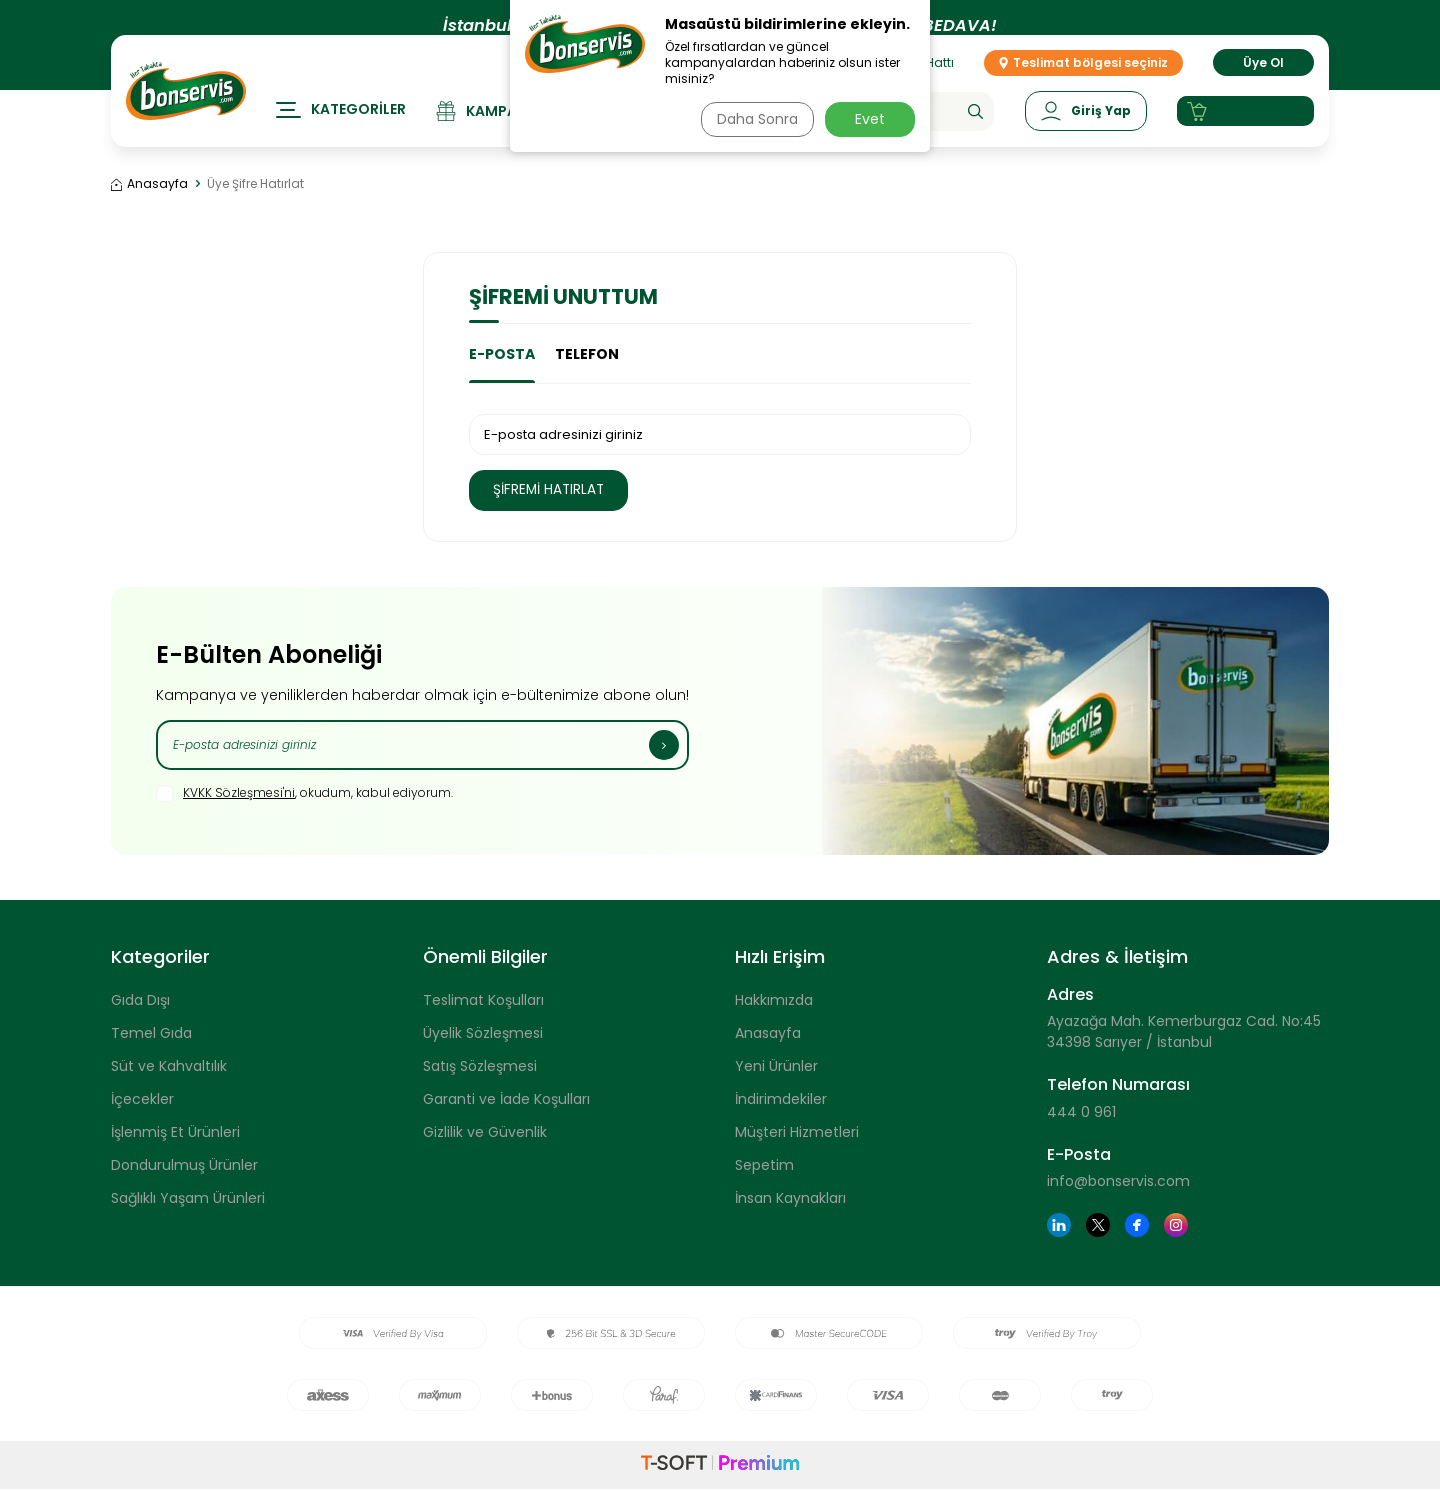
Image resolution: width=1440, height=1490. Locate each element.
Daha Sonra (753, 119)
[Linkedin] (1059, 1226)
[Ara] (973, 131)
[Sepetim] (1244, 131)
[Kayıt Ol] (664, 745)
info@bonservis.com (1118, 1182)
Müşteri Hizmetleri (797, 1132)
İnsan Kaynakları (790, 1198)
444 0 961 (1081, 1112)
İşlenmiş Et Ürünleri (175, 1132)
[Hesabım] (1084, 131)
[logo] (186, 110)
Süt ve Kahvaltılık (169, 1066)
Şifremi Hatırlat (557, 490)
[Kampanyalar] (503, 131)
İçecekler (142, 1099)
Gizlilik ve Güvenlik (485, 1132)
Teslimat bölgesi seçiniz (1083, 81)
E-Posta (502, 354)
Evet (870, 119)
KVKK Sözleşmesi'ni (239, 792)
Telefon (587, 354)
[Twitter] (1098, 1226)
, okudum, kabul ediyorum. (304, 794)
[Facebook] (1137, 1226)
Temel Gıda (151, 1033)
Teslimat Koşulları (483, 1000)
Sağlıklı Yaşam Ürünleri (188, 1198)
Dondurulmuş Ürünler (184, 1165)
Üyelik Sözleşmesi (483, 1033)
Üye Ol (1263, 81)
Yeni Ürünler (776, 1066)
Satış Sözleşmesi (480, 1066)
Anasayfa (149, 184)
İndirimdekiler (781, 1099)
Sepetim (764, 1165)
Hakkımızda (774, 1000)
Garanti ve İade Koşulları (506, 1099)
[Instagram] (1176, 1226)
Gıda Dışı (140, 1000)
